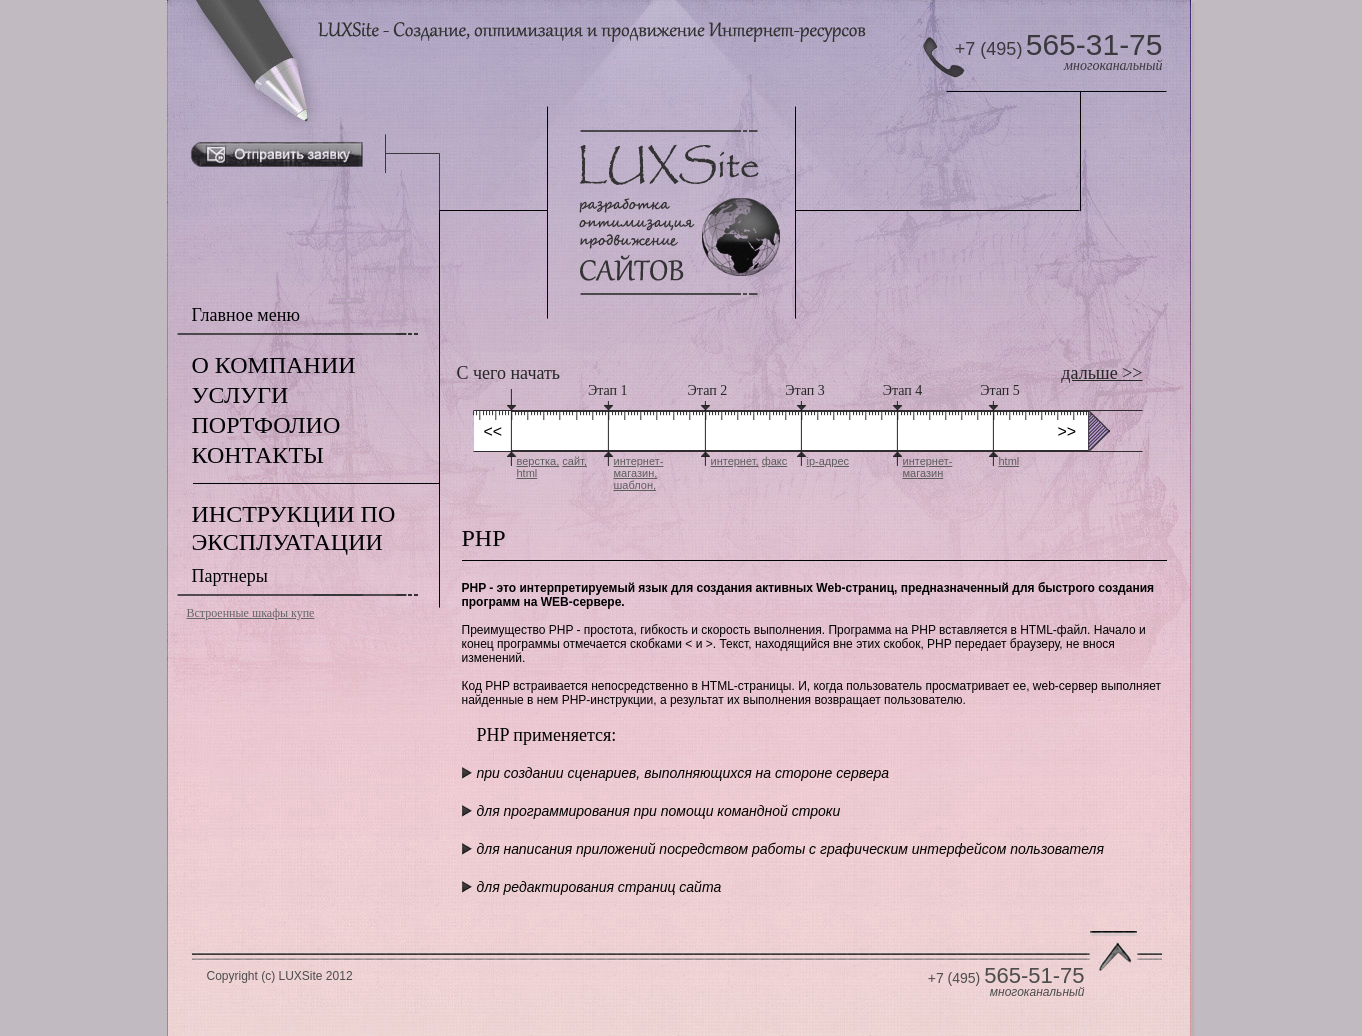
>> (1067, 431)
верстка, (538, 461)
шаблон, (635, 485)
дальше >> (1101, 373)
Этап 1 (608, 390)
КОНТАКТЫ (258, 455)
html (527, 473)
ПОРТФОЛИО (266, 425)
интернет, (735, 461)
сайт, (574, 461)
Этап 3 (805, 390)
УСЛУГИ (240, 395)
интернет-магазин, (639, 467)
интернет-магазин (928, 467)
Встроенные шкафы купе (251, 613)
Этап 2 (708, 390)
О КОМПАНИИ (274, 365)
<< (493, 431)
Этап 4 (903, 390)
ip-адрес (828, 461)
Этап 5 (1000, 390)
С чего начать (509, 373)
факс (775, 461)
